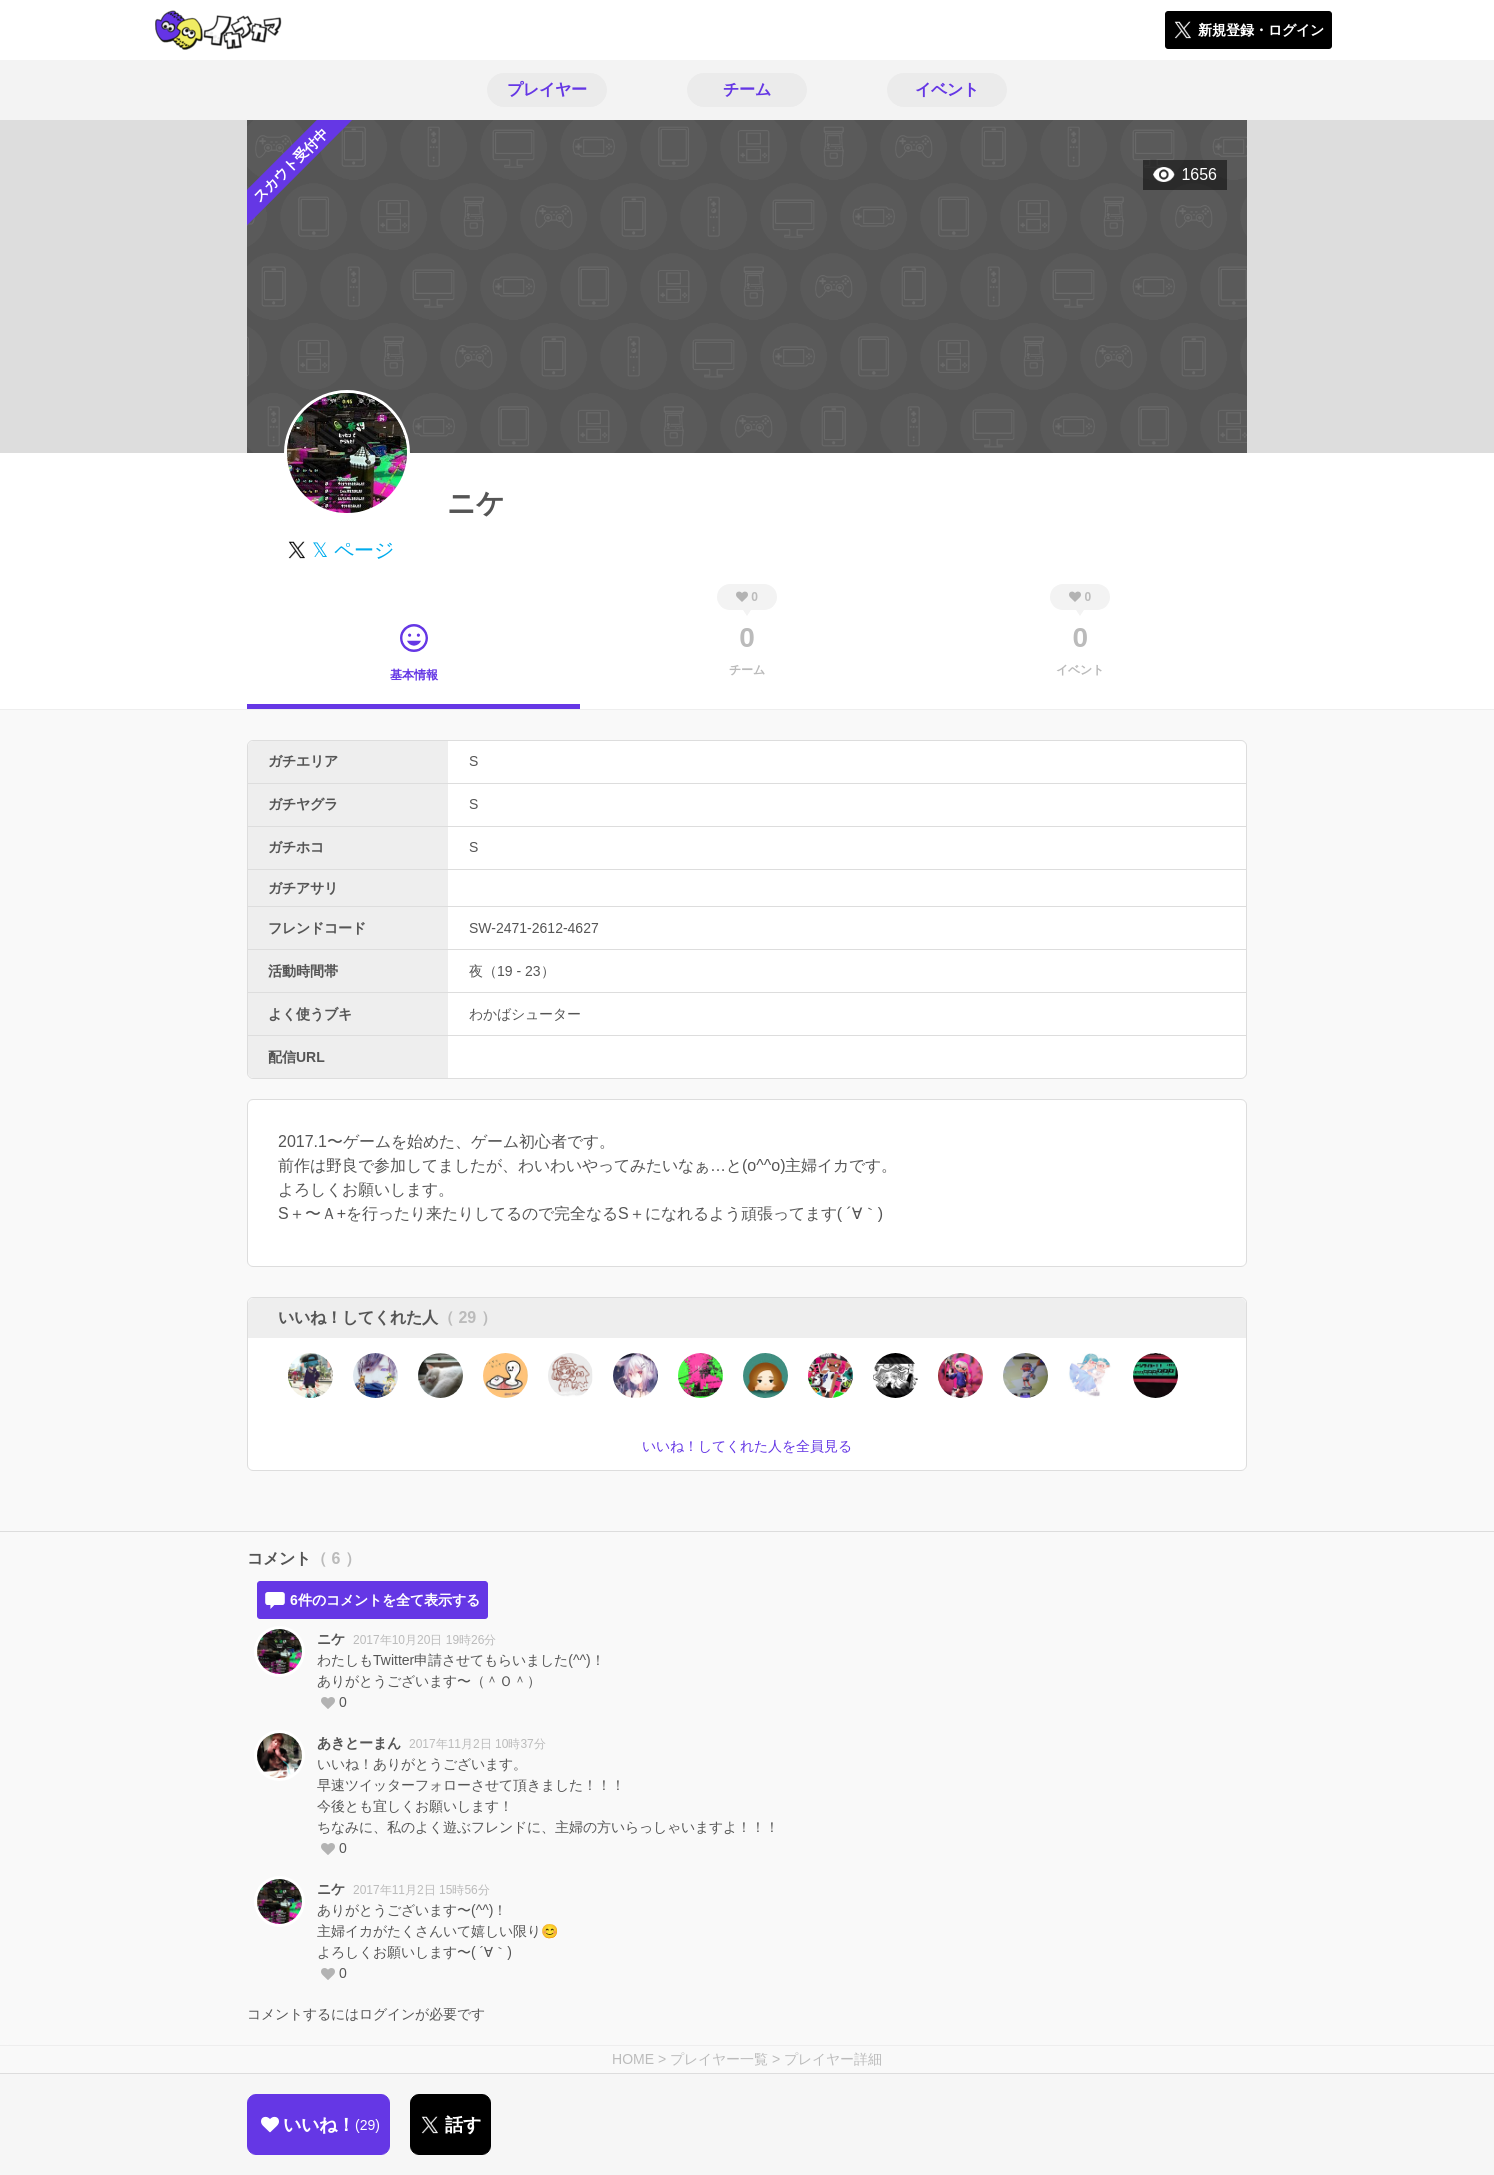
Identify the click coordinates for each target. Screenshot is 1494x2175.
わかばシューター (525, 1014)
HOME (633, 2059)
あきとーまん (359, 1743)
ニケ (331, 1639)
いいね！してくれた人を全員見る (747, 1446)
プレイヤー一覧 (719, 2059)
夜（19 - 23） (512, 971)
